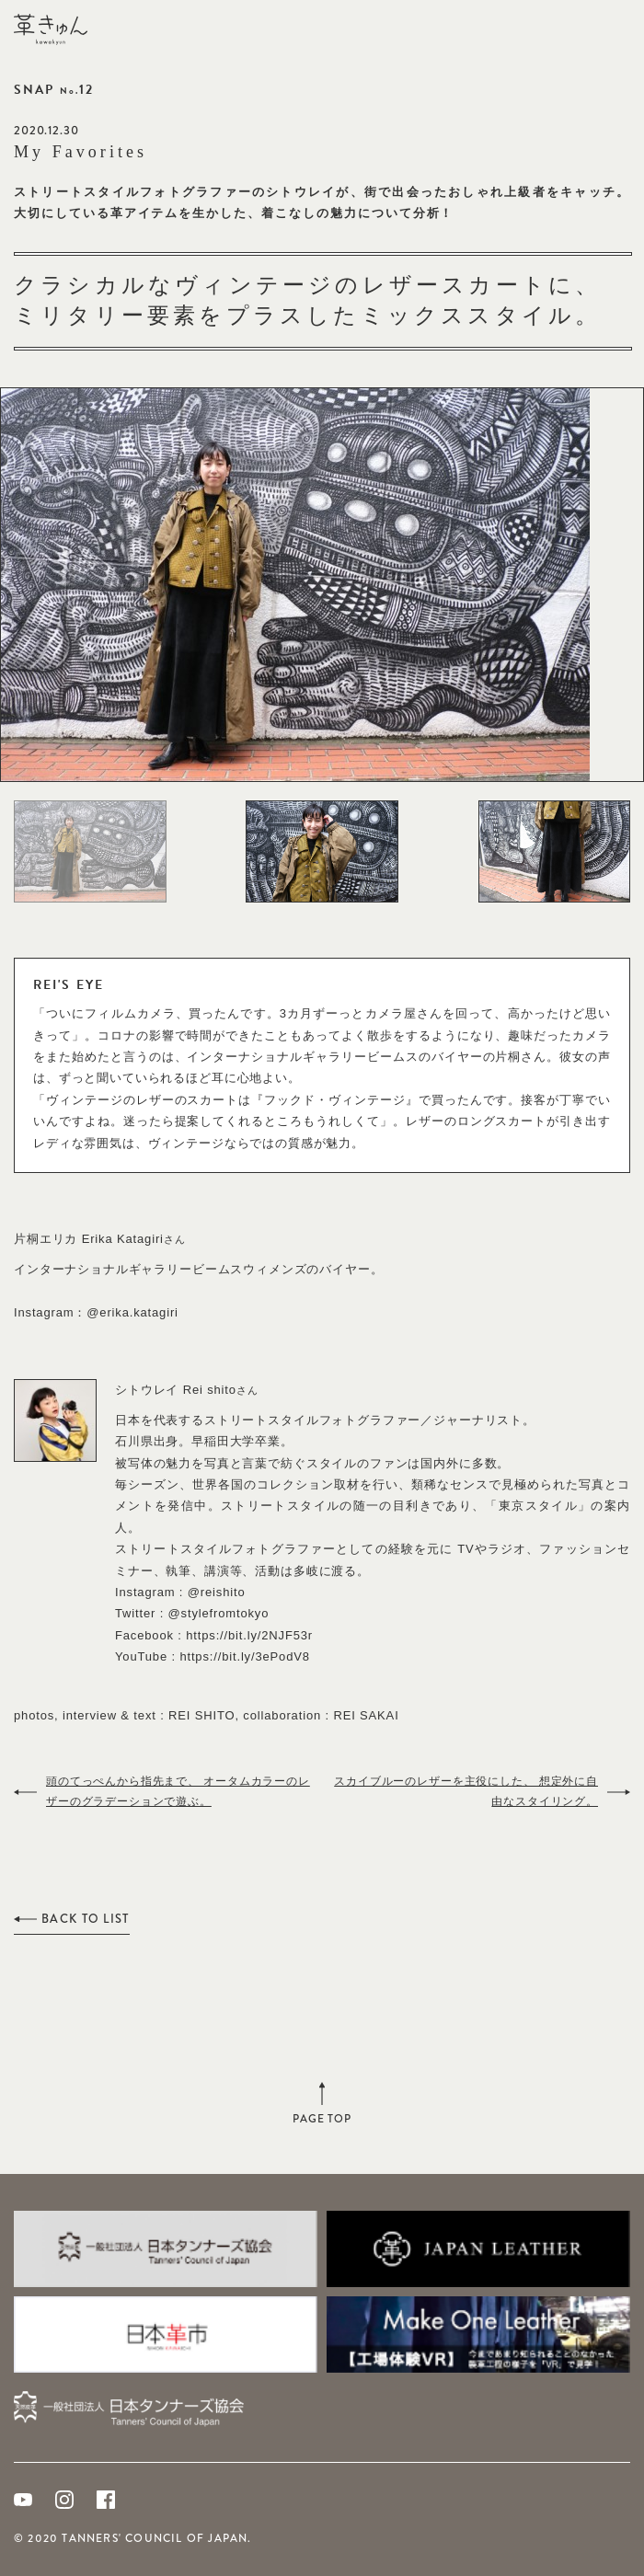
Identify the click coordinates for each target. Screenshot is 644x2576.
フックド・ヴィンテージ (335, 1100)
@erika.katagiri (132, 1312)
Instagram (64, 2499)
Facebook (106, 2499)
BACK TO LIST (85, 1918)
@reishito (217, 1592)
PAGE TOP (322, 2114)
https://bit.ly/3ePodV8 (244, 1656)
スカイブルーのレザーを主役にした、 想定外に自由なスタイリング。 (466, 1791)
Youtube (23, 2499)
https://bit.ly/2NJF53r (249, 1635)
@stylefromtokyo (219, 1613)
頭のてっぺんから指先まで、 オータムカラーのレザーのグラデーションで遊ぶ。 (178, 1791)
